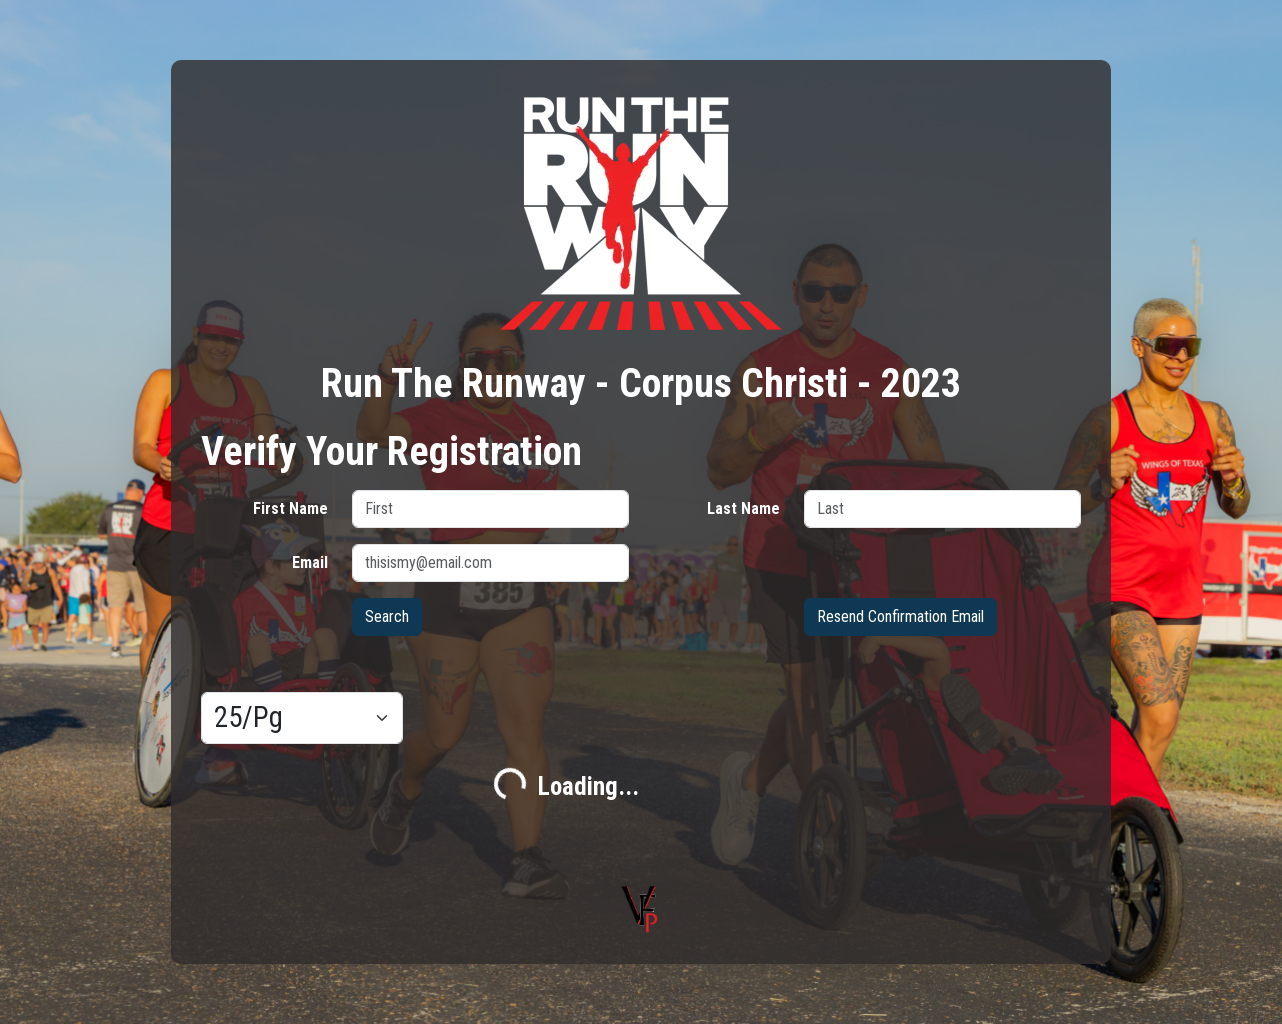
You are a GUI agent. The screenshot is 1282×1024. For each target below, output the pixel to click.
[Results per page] (302, 718)
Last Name (743, 508)
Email (310, 562)
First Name (290, 508)
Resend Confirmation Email (900, 616)
